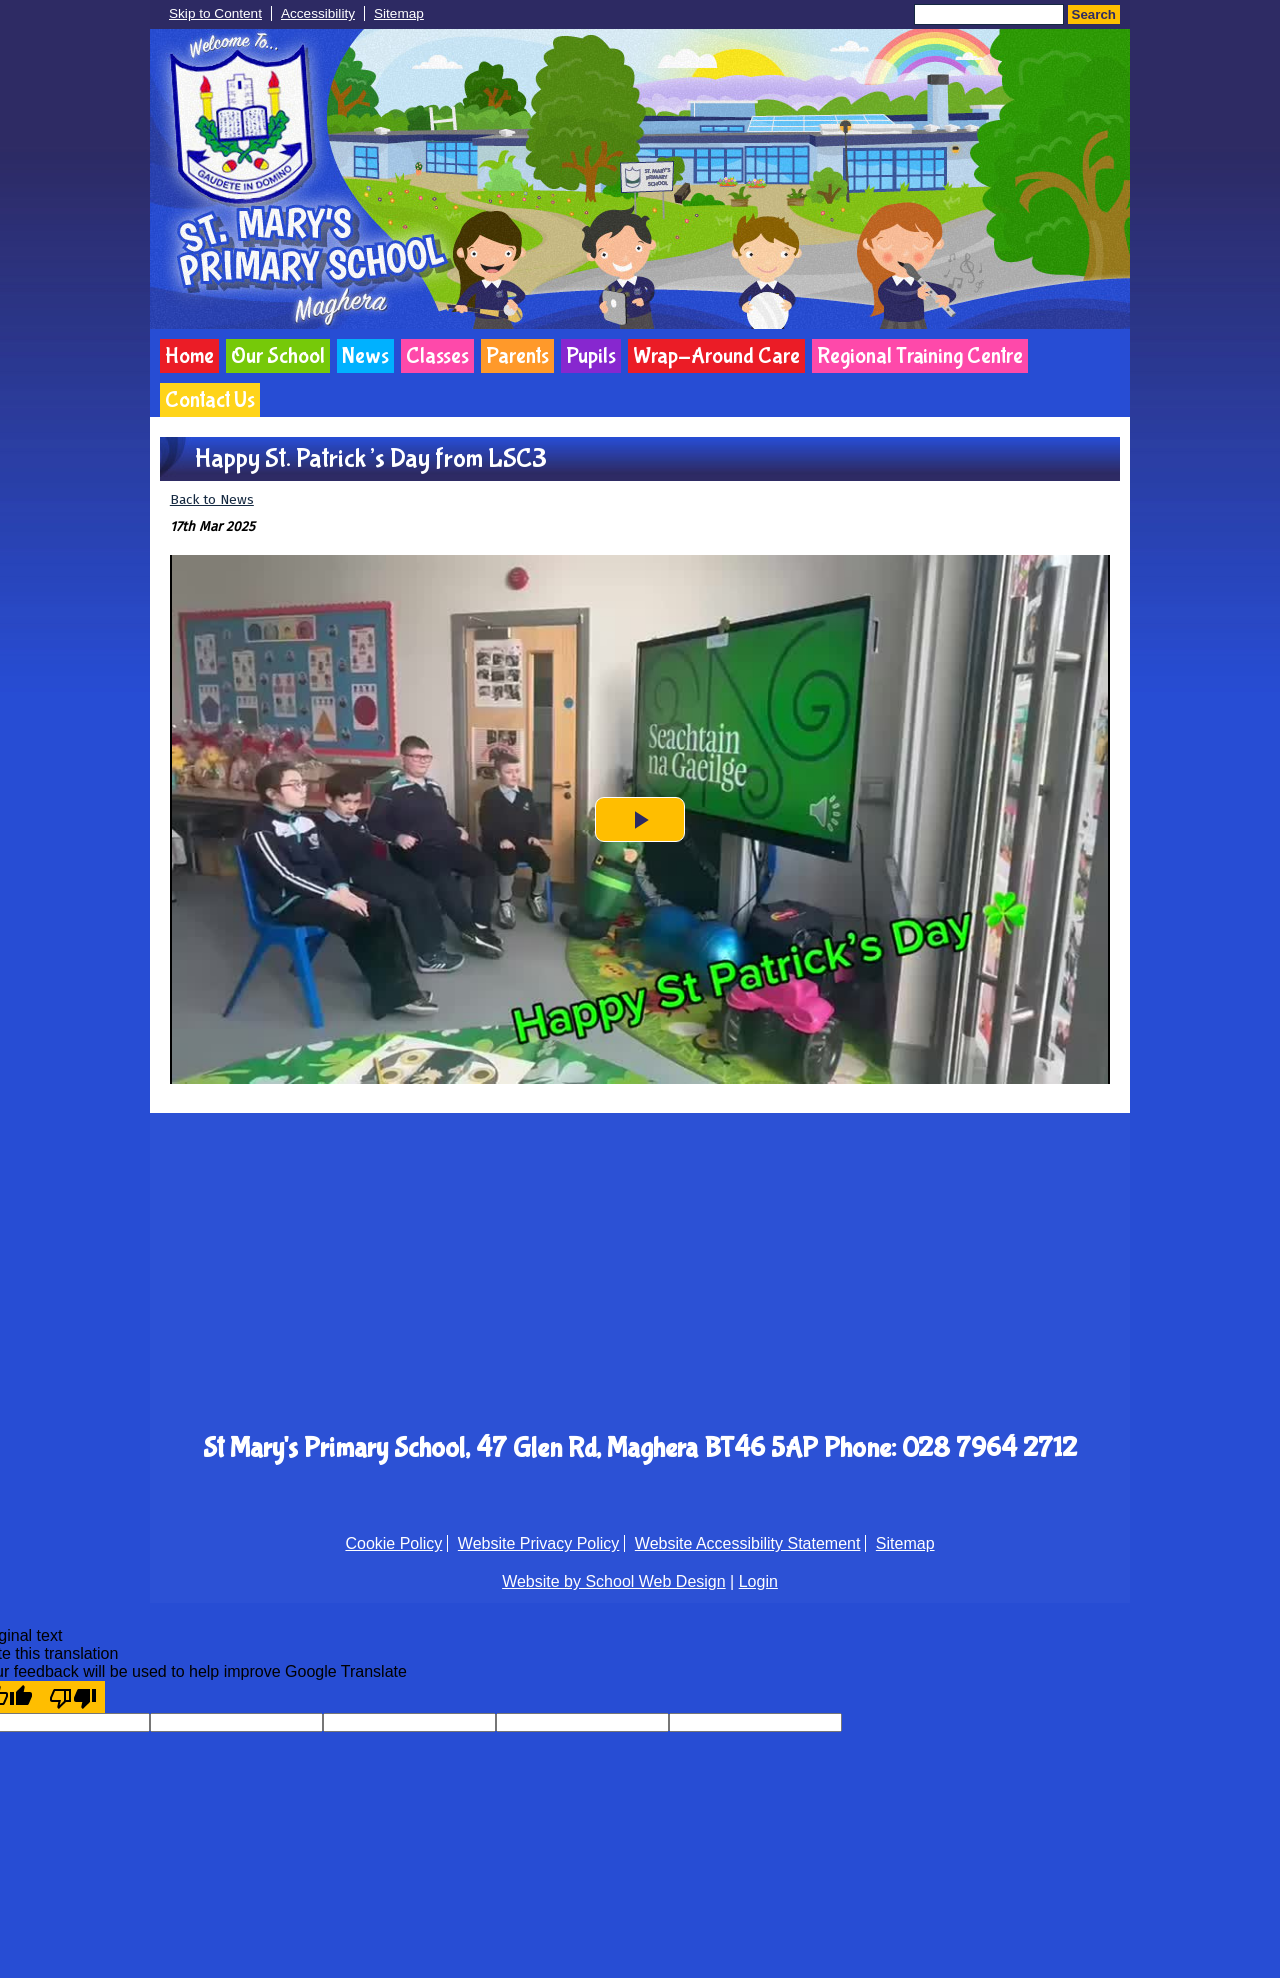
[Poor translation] (73, 1697)
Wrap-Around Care (716, 356)
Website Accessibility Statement (748, 1543)
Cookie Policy (393, 1543)
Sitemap (399, 13)
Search (1094, 14)
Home (189, 356)
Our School (278, 356)
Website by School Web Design (614, 1581)
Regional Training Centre (920, 356)
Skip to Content (215, 13)
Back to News (212, 499)
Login (758, 1581)
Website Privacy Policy (539, 1543)
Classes (437, 356)
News (365, 356)
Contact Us (210, 400)
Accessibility (318, 13)
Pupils (591, 356)
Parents (517, 356)
